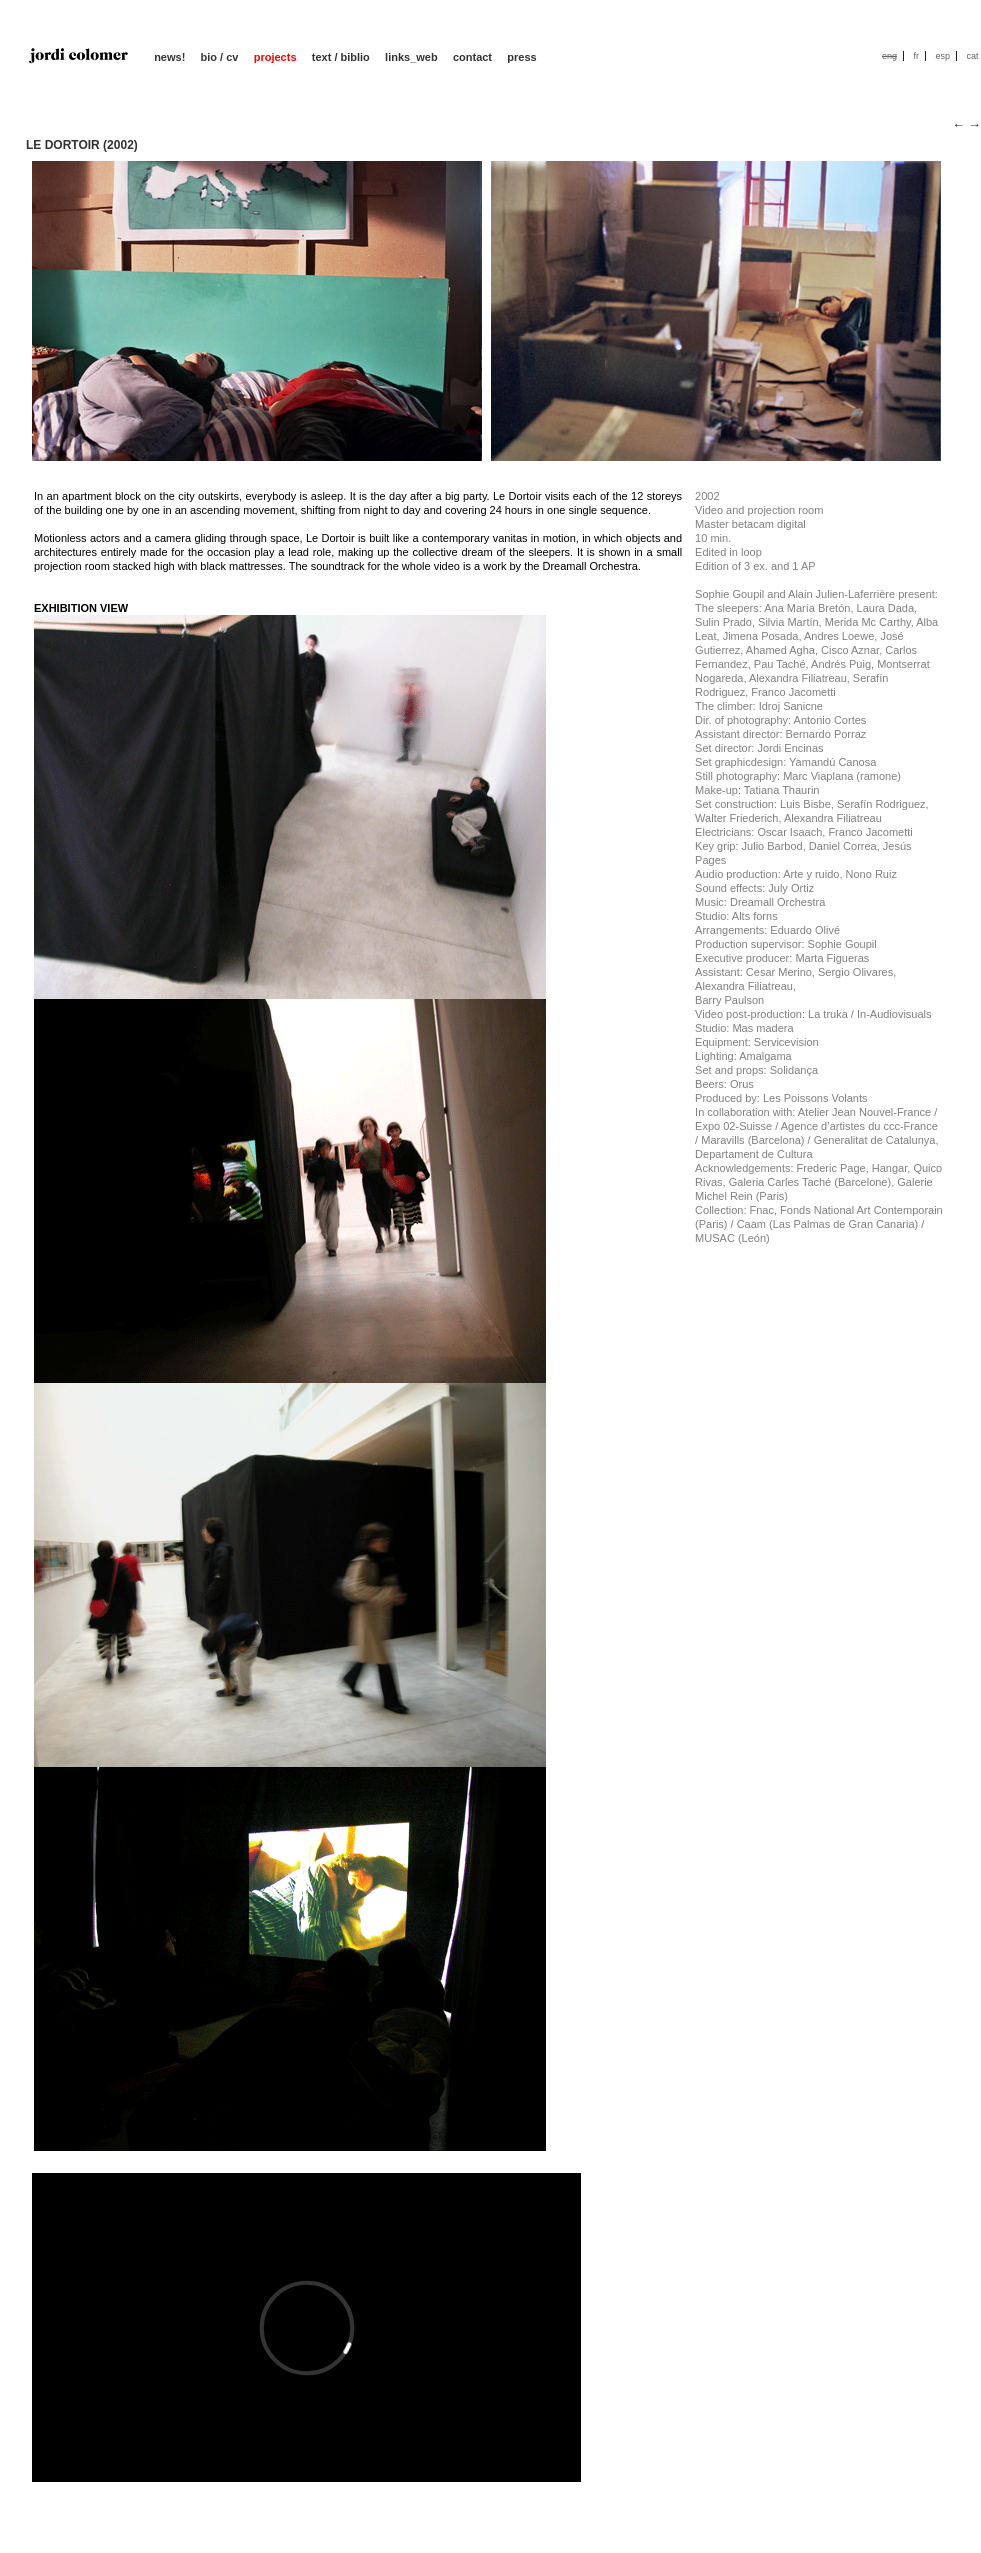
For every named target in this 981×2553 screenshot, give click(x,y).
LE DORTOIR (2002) (82, 145)
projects (275, 57)
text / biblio (341, 57)
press (521, 57)
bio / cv (220, 57)
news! (169, 57)
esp (942, 56)
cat (972, 56)
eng (889, 56)
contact (472, 57)
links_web (411, 57)
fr (916, 56)
